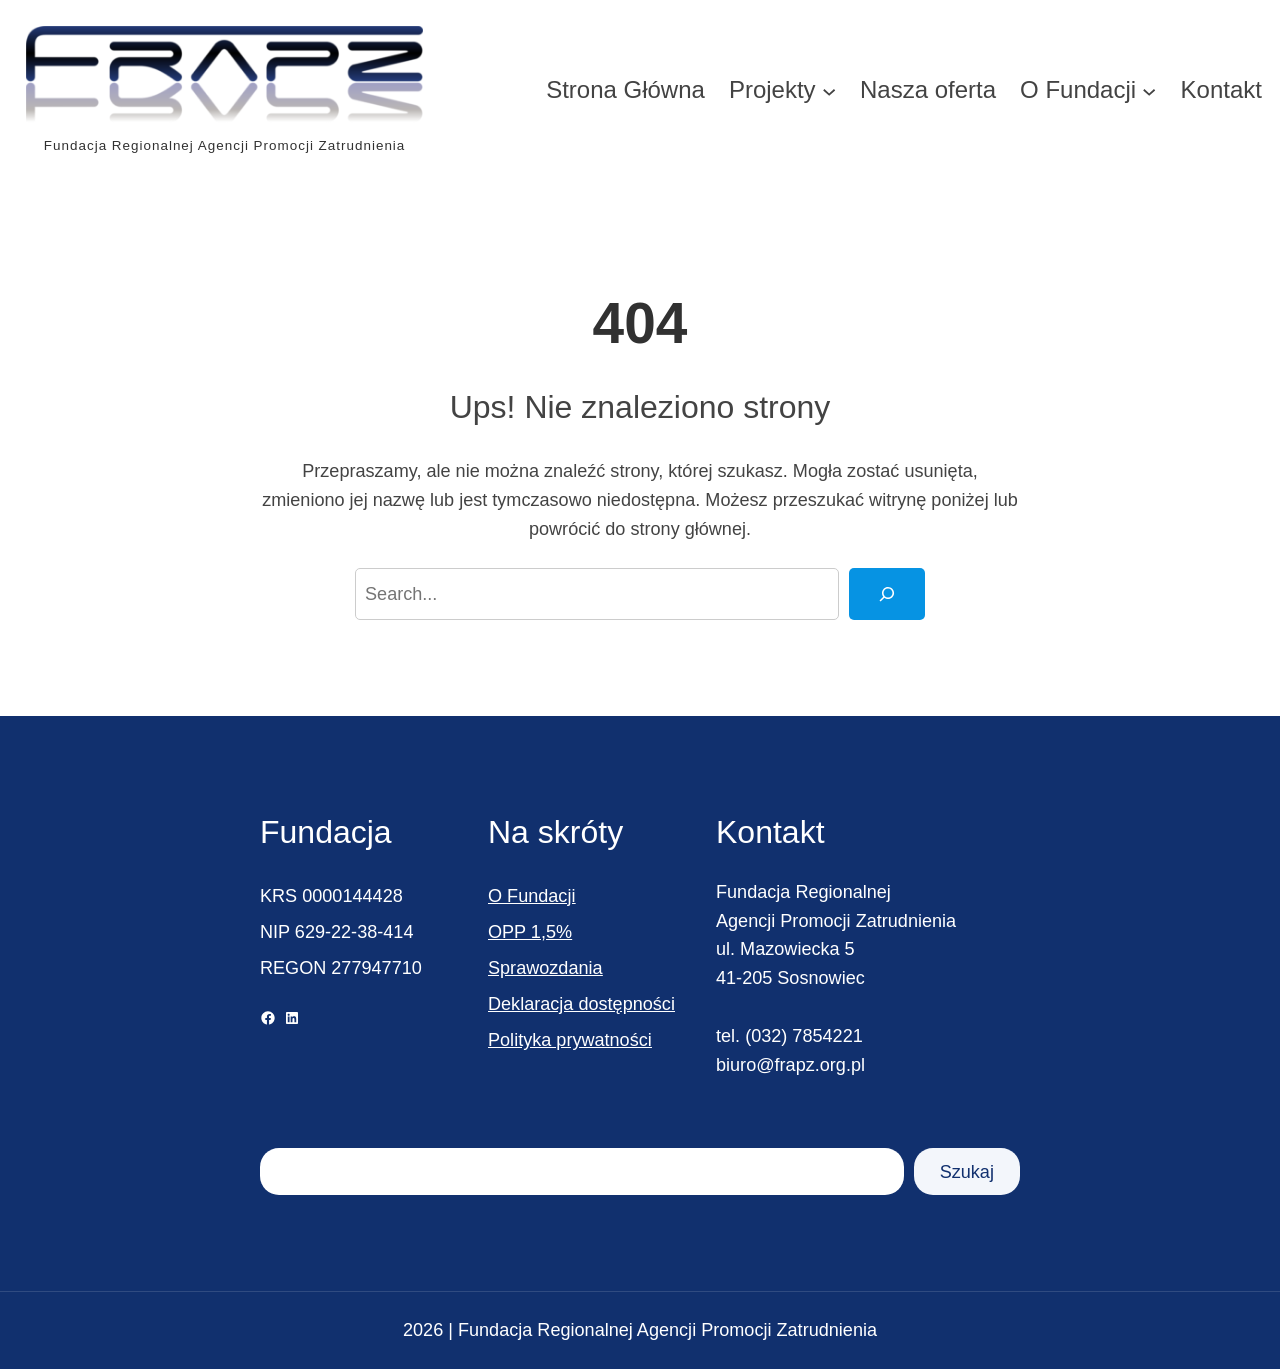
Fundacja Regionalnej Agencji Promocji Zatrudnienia (224, 145)
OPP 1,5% (530, 932)
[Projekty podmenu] (829, 90)
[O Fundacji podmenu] (1149, 90)
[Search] (887, 594)
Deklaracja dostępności (581, 1004)
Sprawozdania (545, 968)
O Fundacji (531, 896)
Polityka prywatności (570, 1040)
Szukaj (967, 1172)
